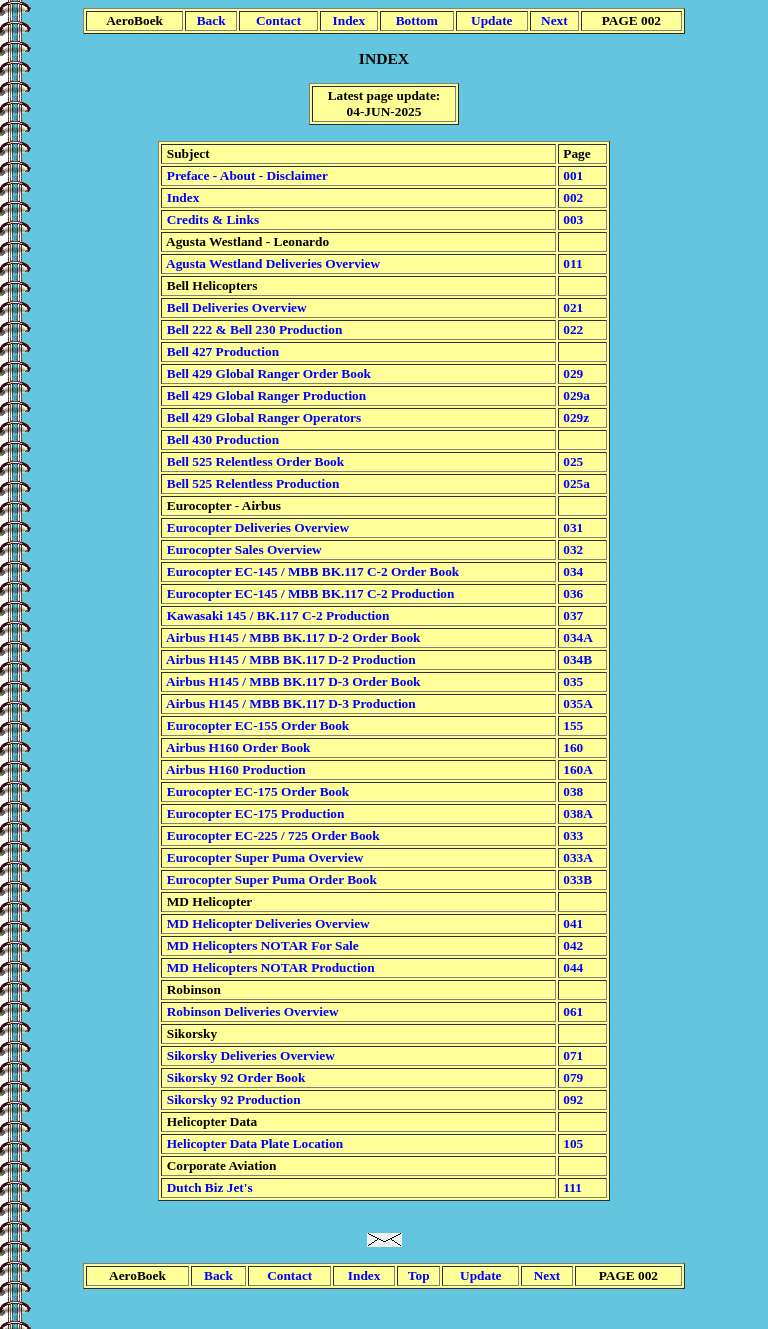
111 (571, 1187)
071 (571, 1055)
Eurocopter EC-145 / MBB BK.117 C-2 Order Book (311, 571)
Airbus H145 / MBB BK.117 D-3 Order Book (291, 681)
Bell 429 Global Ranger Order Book (267, 373)
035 (571, 681)
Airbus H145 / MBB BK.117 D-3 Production (289, 703)
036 (571, 593)
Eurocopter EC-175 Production (253, 813)
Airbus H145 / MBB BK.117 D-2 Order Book (291, 637)
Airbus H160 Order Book (236, 747)
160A (576, 769)
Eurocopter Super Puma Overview (263, 857)
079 (571, 1077)
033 (571, 835)
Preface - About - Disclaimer (245, 175)
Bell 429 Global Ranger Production (264, 395)
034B (576, 659)
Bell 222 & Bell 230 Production (252, 329)
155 (571, 725)
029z (574, 417)
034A (576, 637)
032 (571, 549)
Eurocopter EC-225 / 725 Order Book (271, 835)
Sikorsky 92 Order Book (234, 1077)
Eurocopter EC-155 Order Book (256, 725)
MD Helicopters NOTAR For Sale (260, 945)
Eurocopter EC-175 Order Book (256, 791)
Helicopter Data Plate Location (253, 1143)
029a (575, 395)
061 (571, 1011)
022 (571, 329)
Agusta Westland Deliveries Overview (271, 263)
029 (571, 373)
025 (571, 461)
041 (571, 923)
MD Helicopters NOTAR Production (268, 967)
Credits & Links (211, 219)
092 (571, 1099)
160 (571, 747)
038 (571, 791)
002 (571, 197)
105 (571, 1143)
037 (571, 615)
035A (576, 703)
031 (571, 527)
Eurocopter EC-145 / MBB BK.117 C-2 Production (308, 593)
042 (571, 945)
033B (576, 879)
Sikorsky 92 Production (231, 1099)
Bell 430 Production (221, 439)
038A (576, 813)
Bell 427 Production (221, 351)
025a (575, 483)
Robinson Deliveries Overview (250, 1011)
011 (571, 263)
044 (571, 967)
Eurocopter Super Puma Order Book (269, 879)
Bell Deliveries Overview (234, 307)
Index (181, 197)
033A (576, 857)
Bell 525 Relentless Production (251, 483)
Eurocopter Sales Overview (242, 549)
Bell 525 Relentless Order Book (253, 461)
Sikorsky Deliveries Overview (248, 1055)
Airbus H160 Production (234, 769)
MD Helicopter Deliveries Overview (266, 923)
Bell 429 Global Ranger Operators (262, 417)
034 (571, 571)
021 (571, 307)
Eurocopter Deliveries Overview (256, 527)
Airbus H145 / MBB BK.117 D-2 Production (289, 659)
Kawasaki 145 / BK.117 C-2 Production (276, 615)
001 (571, 175)
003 (571, 219)
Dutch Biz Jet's (207, 1187)
